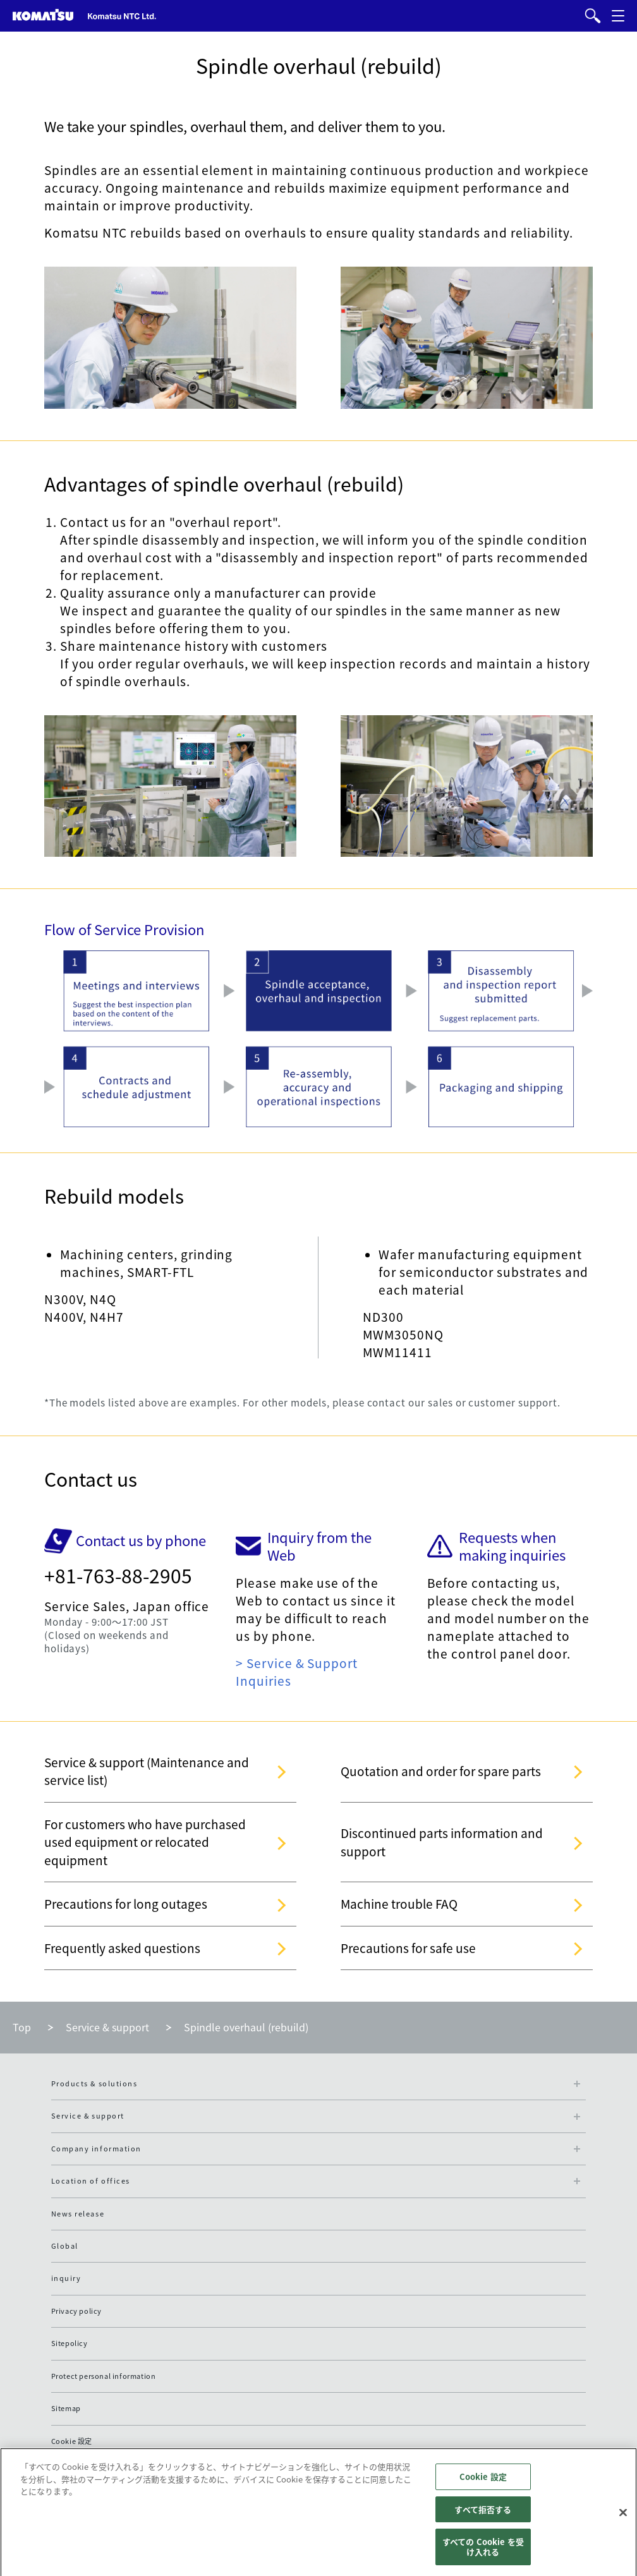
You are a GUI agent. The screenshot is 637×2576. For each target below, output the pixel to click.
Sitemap (66, 2408)
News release (77, 2213)
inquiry (66, 2278)
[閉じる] (623, 2517)
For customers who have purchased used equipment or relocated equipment (145, 1842)
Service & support (107, 2027)
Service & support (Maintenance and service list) (146, 1771)
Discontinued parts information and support (442, 1842)
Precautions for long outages (125, 1904)
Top (22, 2027)
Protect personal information (103, 2376)
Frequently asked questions (122, 1948)
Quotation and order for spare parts (441, 1771)
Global (64, 2245)
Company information (96, 2148)
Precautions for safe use (408, 1948)
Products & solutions (94, 2083)
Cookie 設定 (71, 2441)
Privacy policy (76, 2311)
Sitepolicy (69, 2343)
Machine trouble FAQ (399, 1904)
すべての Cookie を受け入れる (483, 2552)
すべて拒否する (482, 2514)
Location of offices (90, 2180)
